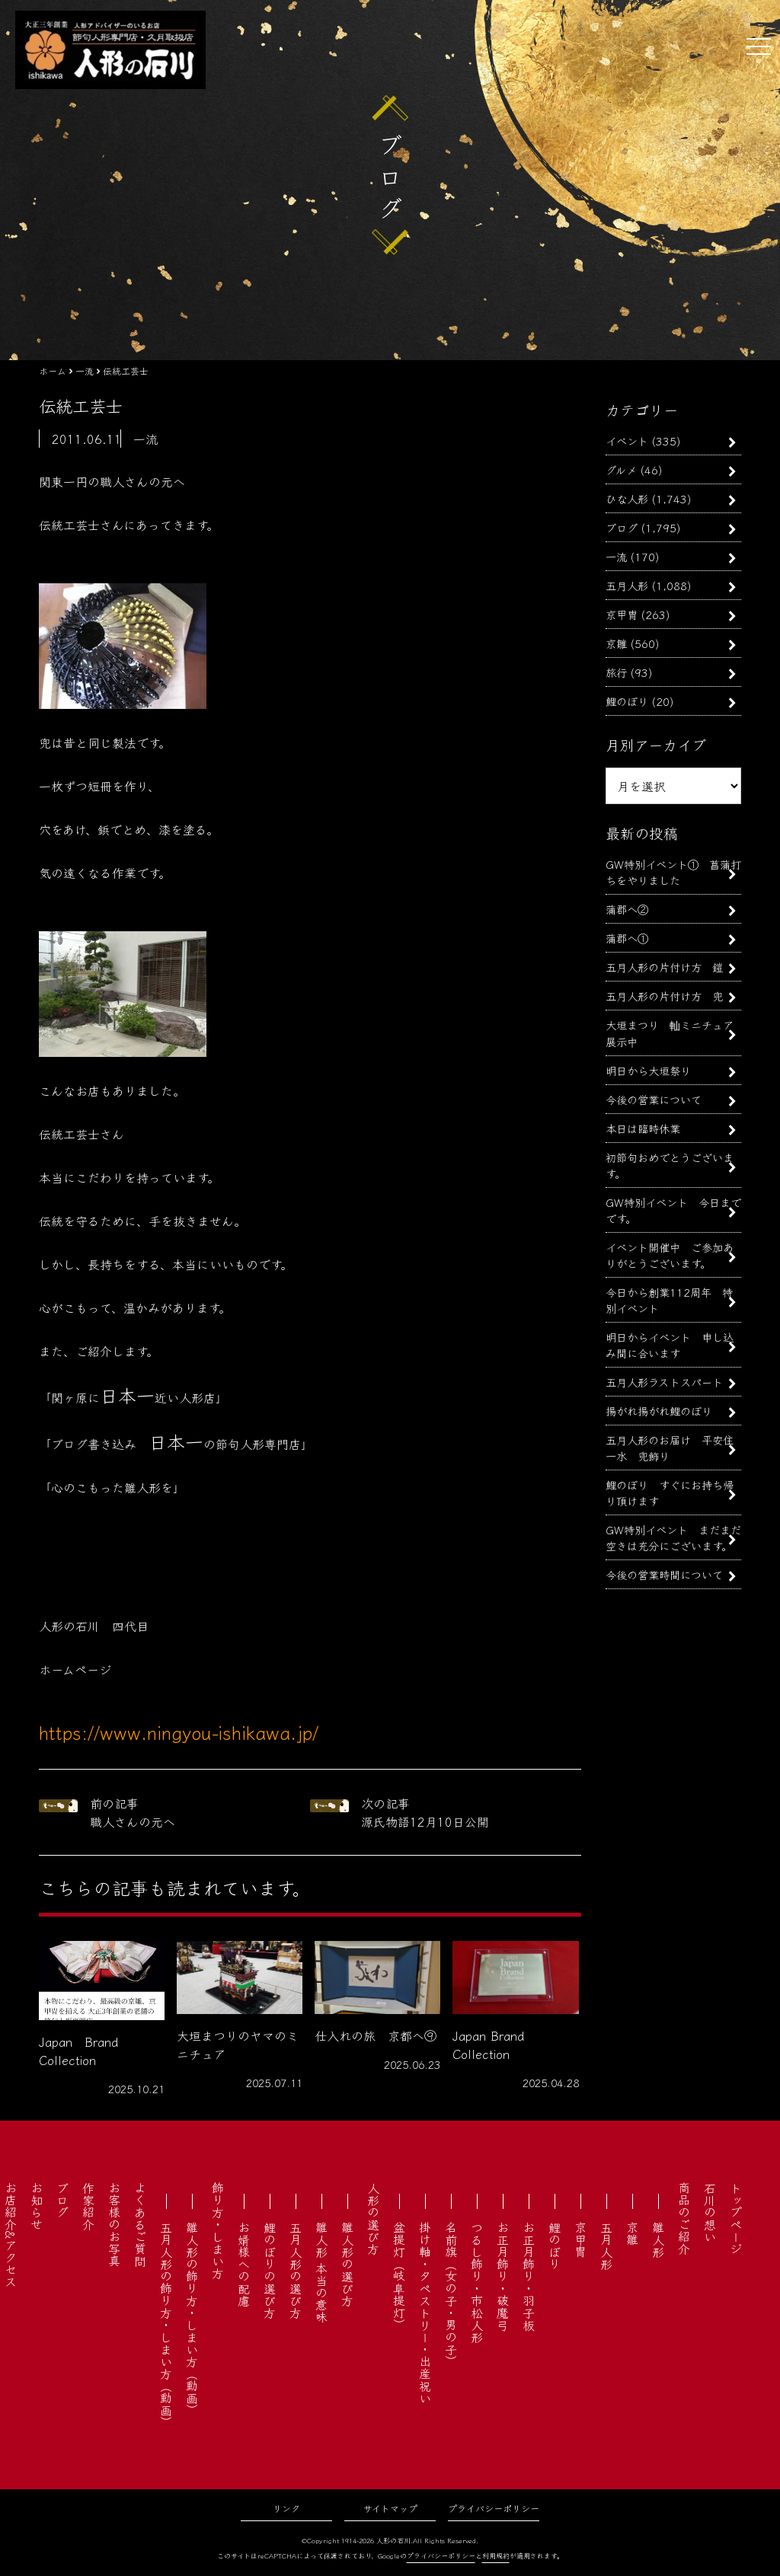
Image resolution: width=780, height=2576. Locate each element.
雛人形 (658, 2239)
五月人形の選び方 (295, 2270)
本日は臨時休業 (643, 1128)
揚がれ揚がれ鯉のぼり (659, 1411)
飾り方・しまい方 (218, 2230)
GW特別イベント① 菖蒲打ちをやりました (673, 872)
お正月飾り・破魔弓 (503, 2276)
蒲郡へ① (627, 938)
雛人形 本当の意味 (321, 2272)
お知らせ (36, 2206)
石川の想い (710, 2212)
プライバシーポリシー (493, 2507)
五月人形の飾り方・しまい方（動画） (166, 2324)
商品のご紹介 (684, 2218)
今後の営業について (654, 1099)
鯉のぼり (627, 701)
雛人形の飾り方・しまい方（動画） (192, 2318)
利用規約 (496, 2556)
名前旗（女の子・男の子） (451, 2294)
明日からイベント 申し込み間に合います (670, 1345)
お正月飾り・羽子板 (528, 2276)
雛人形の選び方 (347, 2263)
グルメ (621, 469)
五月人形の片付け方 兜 (664, 996)
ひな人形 (627, 498)
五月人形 (627, 585)
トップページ (736, 2218)
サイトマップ (390, 2507)
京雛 (616, 643)
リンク (286, 2507)
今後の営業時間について (664, 1574)
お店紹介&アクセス (11, 2234)
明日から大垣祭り (648, 1070)
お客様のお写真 (114, 2224)
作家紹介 (88, 2206)
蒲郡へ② (627, 909)
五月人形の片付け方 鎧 (664, 967)
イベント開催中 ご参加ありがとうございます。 (670, 1255)
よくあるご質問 (140, 2224)
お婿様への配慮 (244, 2263)
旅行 (616, 672)
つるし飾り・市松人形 (477, 2282)
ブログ (622, 527)
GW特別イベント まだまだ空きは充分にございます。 (673, 1537)
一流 (616, 556)
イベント (627, 440)
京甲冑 (622, 614)
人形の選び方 (373, 2218)
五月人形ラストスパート (664, 1382)
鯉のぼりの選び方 (270, 2270)
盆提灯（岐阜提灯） (399, 2276)
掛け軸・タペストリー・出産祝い (425, 2312)
